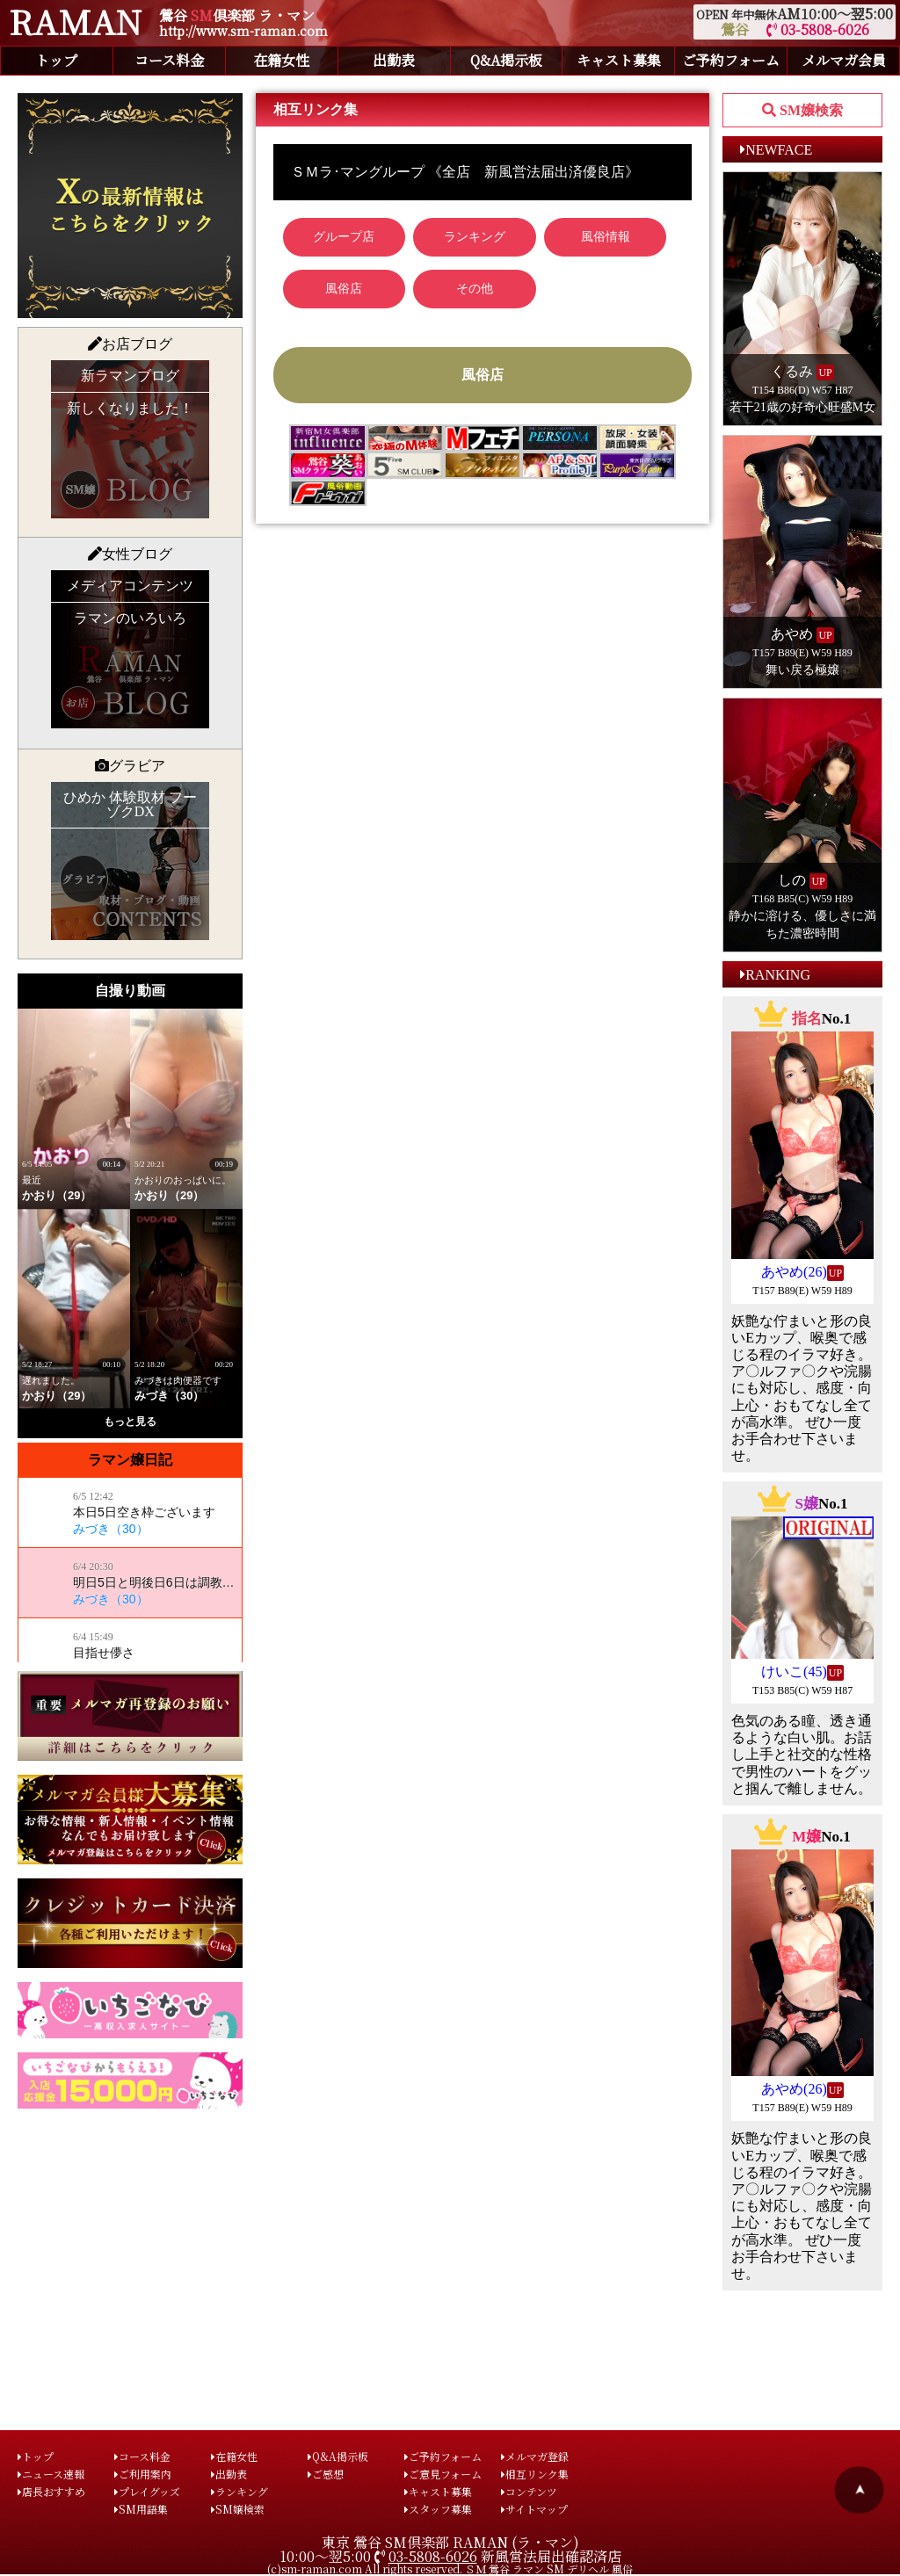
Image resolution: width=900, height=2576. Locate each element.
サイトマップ (534, 2508)
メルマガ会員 (844, 60)
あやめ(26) (794, 1271)
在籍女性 (281, 60)
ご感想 (326, 2473)
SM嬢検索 (238, 2508)
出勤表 (394, 60)
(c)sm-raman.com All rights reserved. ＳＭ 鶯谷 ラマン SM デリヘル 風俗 (450, 2568)
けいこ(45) (794, 1671)
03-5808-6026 (817, 29)
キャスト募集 (619, 60)
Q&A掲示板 (506, 60)
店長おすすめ (51, 2491)
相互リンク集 (535, 2473)
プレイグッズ (147, 2491)
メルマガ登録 (535, 2456)
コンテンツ (529, 2491)
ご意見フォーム (443, 2473)
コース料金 (169, 60)
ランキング (239, 2491)
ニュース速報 (51, 2473)
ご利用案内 (142, 2473)
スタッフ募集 (438, 2508)
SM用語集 (141, 2508)
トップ (56, 60)
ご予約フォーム (731, 60)
